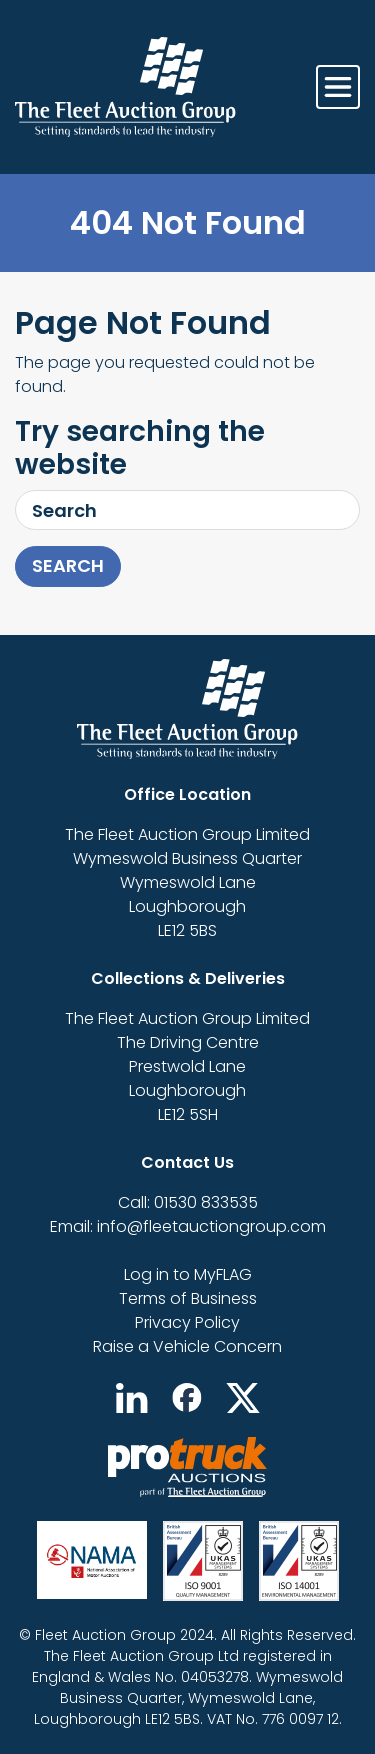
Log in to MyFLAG (188, 1274)
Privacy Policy (187, 1322)
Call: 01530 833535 (188, 1202)
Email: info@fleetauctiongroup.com (188, 1226)
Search (68, 565)
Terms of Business (188, 1298)
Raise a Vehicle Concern (187, 1346)
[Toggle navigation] (338, 87)
